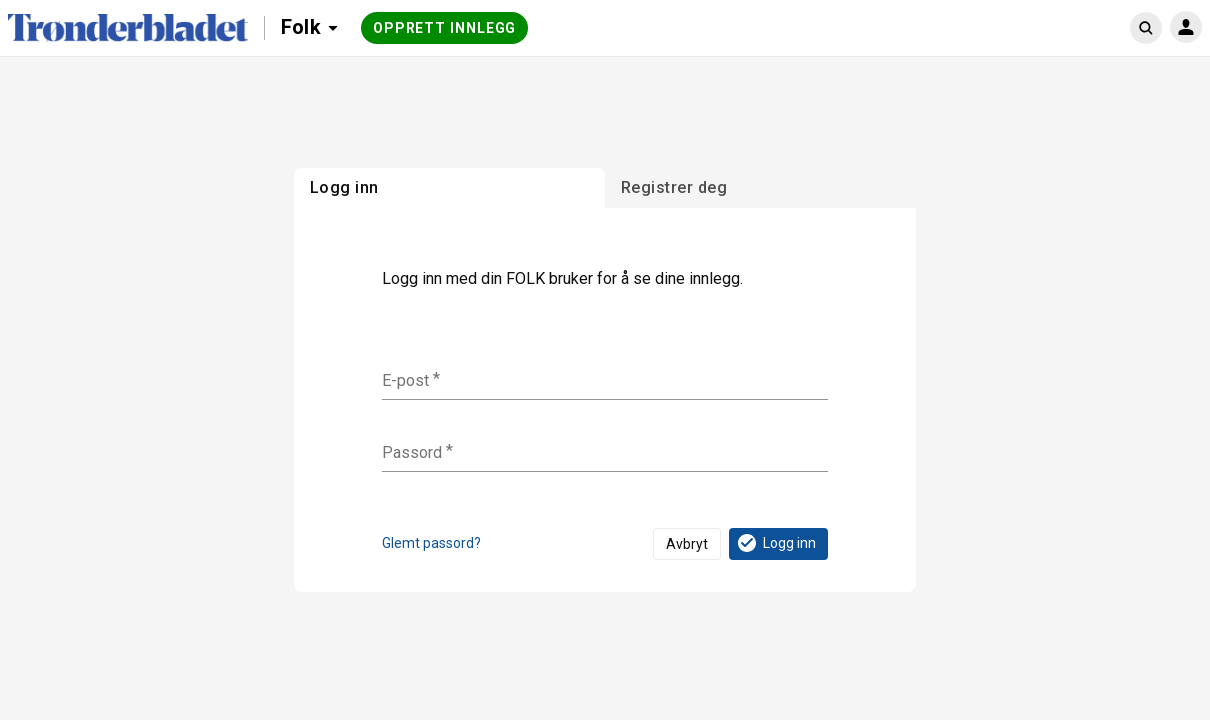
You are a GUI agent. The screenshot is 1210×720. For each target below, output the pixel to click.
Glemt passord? (431, 543)
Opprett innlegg (445, 28)
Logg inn (775, 543)
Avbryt (687, 544)
